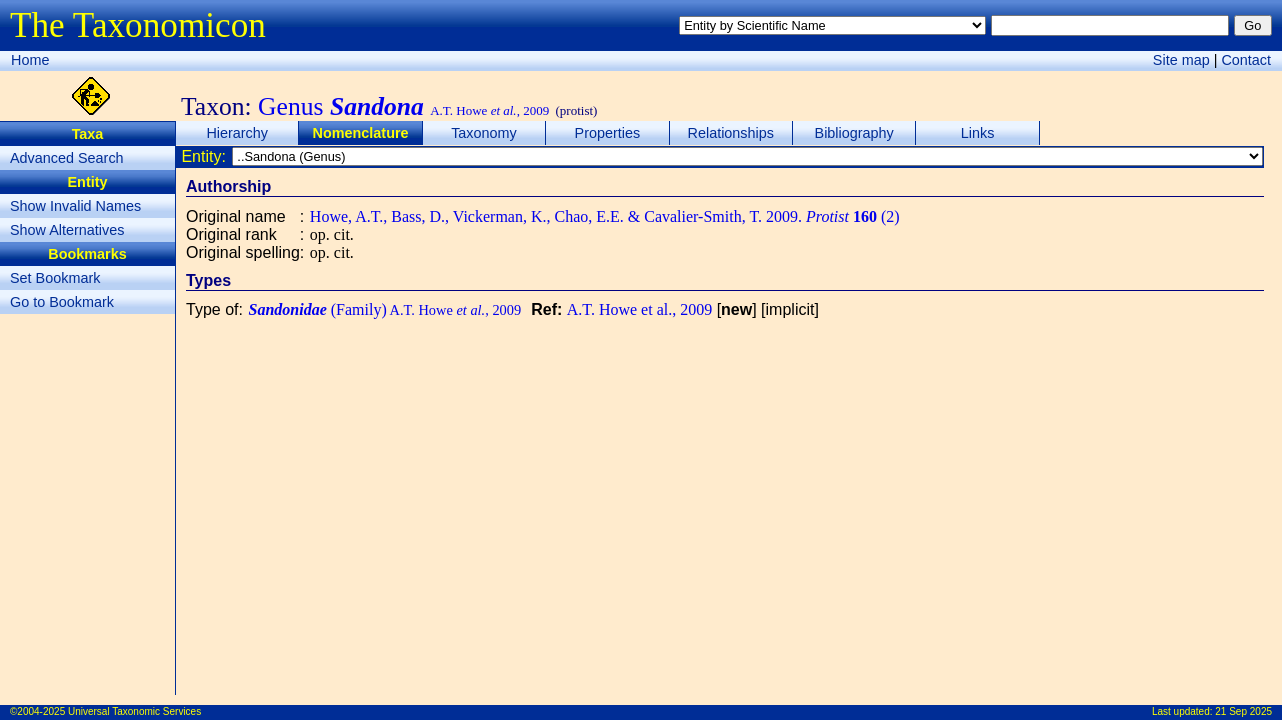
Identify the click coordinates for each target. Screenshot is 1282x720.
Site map (1181, 60)
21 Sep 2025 (1243, 711)
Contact (1246, 60)
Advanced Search (67, 158)
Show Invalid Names (75, 206)
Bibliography (854, 133)
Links (978, 133)
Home (30, 60)
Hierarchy (237, 133)
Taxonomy (484, 133)
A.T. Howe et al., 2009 (639, 309)
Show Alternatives (67, 230)
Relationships (731, 133)
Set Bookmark (55, 278)
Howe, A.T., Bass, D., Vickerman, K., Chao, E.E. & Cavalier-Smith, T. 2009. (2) (605, 216)
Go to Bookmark (62, 302)
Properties (608, 133)
